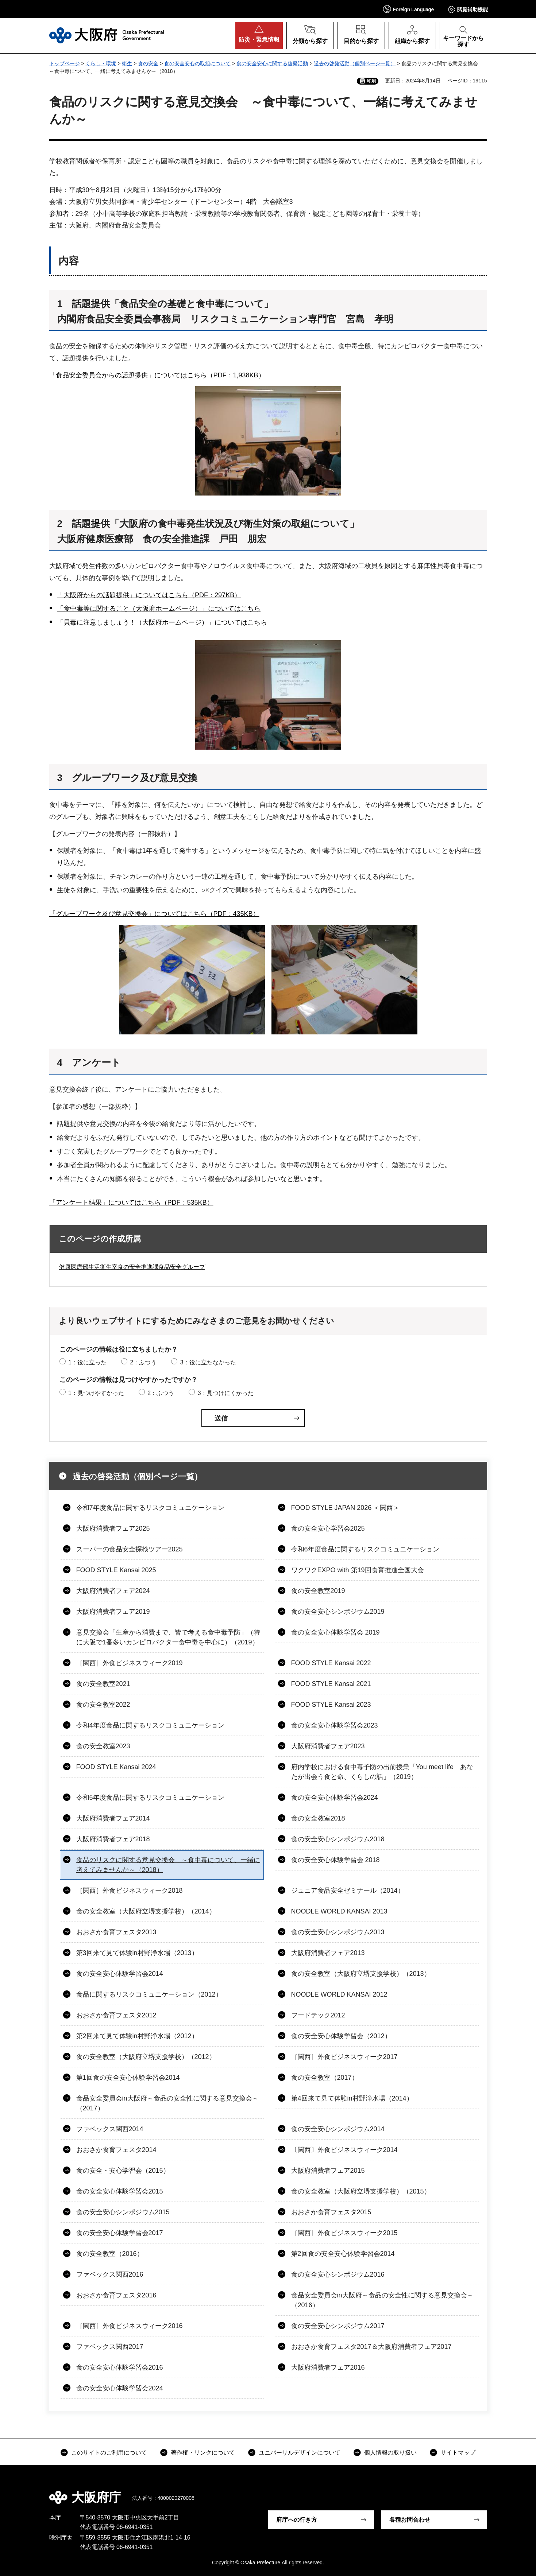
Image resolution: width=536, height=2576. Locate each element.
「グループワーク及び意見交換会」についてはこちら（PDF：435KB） (154, 913)
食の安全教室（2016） (109, 2253)
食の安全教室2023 (103, 1746)
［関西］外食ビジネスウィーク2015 (344, 2233)
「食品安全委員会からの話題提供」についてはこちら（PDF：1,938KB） (157, 375)
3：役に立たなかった (208, 1362)
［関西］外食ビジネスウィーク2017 (344, 2056)
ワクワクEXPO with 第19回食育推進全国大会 (357, 1570)
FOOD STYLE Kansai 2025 (116, 1570)
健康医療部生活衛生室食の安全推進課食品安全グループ (132, 1267)
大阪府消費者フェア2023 (328, 1746)
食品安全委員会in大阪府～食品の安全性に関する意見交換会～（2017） (167, 2103)
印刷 (371, 80)
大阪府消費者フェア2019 (113, 1611)
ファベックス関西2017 (109, 2346)
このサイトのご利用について (109, 2452)
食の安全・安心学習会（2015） (123, 2170)
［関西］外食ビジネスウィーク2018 (129, 1890)
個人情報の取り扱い (390, 2452)
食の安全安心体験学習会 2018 (335, 1860)
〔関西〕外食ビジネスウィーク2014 (344, 2149)
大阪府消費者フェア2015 (328, 2170)
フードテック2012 (318, 2015)
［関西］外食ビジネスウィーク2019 (129, 1663)
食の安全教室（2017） (324, 2077)
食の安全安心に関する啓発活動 (272, 63)
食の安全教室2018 (318, 1818)
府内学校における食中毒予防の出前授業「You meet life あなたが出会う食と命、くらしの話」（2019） (382, 1771)
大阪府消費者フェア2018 (113, 1839)
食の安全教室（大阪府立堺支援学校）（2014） (146, 1911)
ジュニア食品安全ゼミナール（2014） (347, 1890)
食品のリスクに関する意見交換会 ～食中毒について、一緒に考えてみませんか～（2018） (168, 1864)
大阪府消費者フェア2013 (328, 1953)
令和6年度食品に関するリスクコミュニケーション (365, 1549)
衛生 (127, 63)
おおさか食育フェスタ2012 (116, 2015)
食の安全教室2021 (103, 1683)
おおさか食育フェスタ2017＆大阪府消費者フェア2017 (371, 2346)
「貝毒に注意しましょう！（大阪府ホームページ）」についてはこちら (162, 622)
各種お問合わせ (409, 2520)
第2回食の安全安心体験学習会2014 (343, 2253)
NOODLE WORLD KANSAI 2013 (339, 1911)
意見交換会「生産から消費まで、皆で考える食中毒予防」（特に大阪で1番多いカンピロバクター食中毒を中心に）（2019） (168, 1637)
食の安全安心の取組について (197, 63)
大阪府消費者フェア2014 (113, 1818)
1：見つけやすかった (96, 1393)
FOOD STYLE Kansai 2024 (116, 1767)
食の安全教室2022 (103, 1704)
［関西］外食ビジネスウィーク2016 (129, 2326)
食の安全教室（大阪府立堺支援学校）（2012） (146, 2056)
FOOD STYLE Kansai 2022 (331, 1663)
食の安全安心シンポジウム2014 (338, 2129)
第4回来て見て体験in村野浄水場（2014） (352, 2098)
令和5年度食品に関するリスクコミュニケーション (150, 1797)
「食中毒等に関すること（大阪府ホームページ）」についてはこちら (159, 608)
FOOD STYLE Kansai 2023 (331, 1704)
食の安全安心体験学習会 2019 (335, 1632)
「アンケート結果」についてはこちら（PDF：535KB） (131, 1202)
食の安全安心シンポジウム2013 (338, 1932)
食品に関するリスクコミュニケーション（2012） (149, 1994)
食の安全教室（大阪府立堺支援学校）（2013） (361, 1973)
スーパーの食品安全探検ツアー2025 (129, 1549)
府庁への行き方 (296, 2520)
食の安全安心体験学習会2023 (334, 1725)
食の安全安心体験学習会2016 (119, 2367)
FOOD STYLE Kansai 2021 (331, 1683)
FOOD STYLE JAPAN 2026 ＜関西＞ (345, 1507)
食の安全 (148, 63)
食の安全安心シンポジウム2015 (123, 2212)
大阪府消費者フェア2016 (328, 2367)
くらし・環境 (100, 63)
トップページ (64, 63)
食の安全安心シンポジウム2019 (338, 1611)
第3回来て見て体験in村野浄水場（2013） (137, 1953)
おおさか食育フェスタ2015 (331, 2212)
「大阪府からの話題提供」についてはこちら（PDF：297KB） (149, 595)
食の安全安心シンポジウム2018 (338, 1839)
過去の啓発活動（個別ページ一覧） (355, 63)
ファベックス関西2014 (109, 2129)
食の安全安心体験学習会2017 (119, 2233)
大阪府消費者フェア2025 (113, 1528)
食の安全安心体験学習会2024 (334, 1797)
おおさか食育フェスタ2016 (116, 2295)
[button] (408, 9)
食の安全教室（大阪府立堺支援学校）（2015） (361, 2191)
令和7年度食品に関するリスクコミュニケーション (150, 1507)
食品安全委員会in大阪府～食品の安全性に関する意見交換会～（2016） (382, 2300)
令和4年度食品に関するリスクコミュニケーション (150, 1725)
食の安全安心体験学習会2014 (119, 1973)
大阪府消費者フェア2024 (113, 1590)
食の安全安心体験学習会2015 (119, 2191)
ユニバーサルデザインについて (299, 2452)
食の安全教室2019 (318, 1590)
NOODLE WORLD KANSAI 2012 (339, 1994)
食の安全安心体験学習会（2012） (341, 2036)
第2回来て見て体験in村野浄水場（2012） (137, 2036)
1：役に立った (87, 1362)
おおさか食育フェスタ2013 (116, 1932)
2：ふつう (143, 1362)
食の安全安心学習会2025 (328, 1528)
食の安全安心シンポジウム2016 (338, 2274)
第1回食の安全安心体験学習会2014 (128, 2077)
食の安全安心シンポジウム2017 (338, 2326)
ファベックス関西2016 (109, 2274)
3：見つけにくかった (226, 1393)
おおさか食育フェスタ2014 (116, 2149)
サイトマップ (457, 2452)
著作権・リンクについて (203, 2452)
